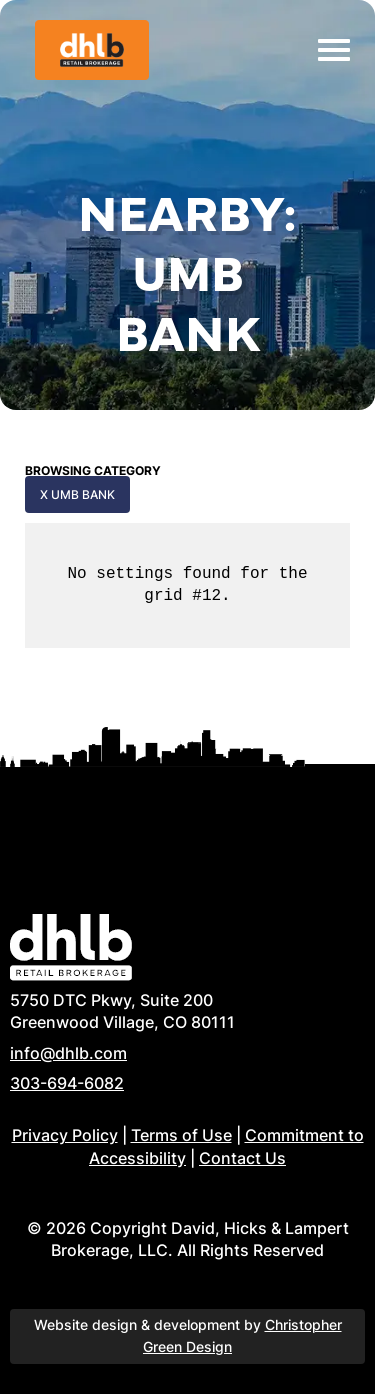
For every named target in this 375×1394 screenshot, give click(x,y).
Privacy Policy (65, 1135)
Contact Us (242, 1158)
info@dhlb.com (68, 1053)
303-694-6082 (67, 1083)
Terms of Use (181, 1135)
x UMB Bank (77, 494)
